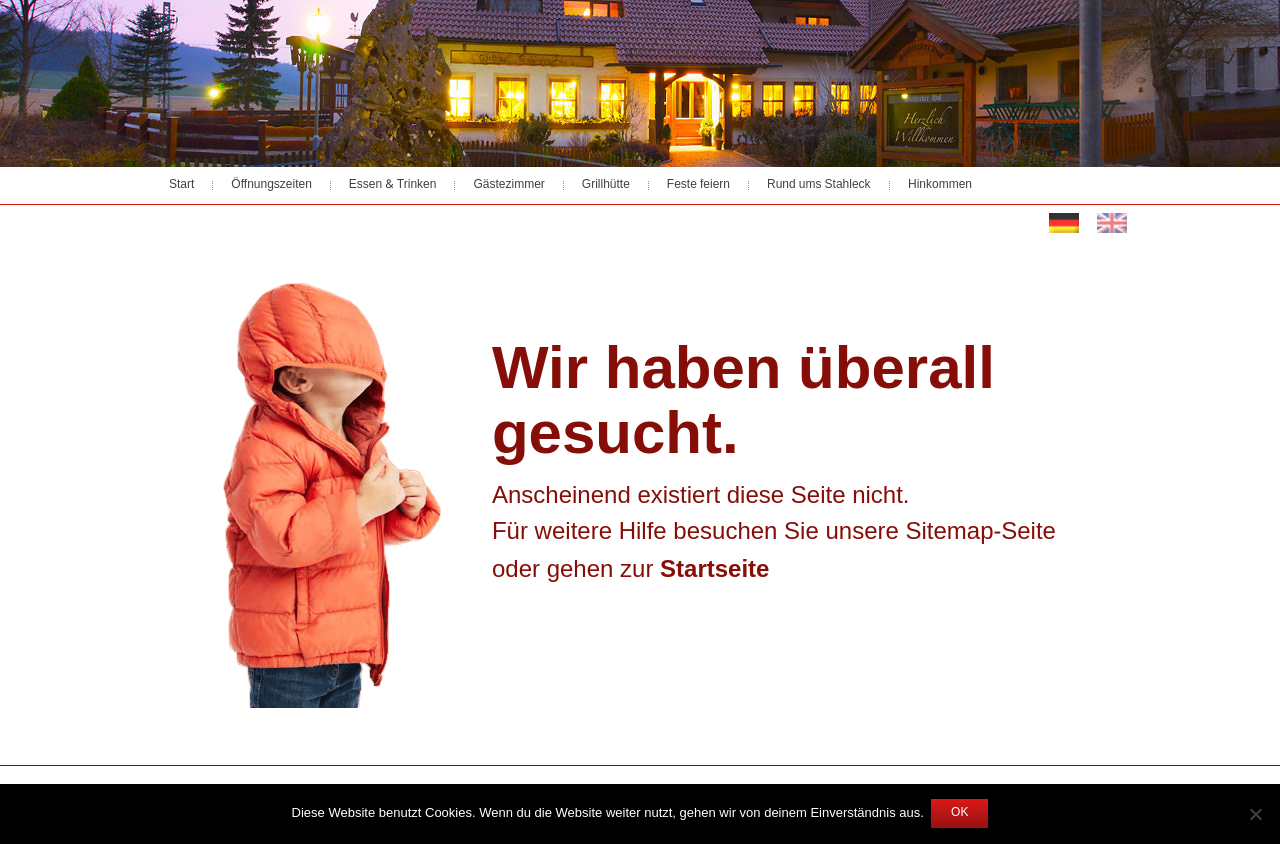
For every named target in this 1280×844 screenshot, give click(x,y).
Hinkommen (940, 185)
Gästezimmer (508, 185)
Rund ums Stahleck (819, 185)
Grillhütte (606, 185)
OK (959, 813)
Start (181, 185)
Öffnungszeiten (271, 185)
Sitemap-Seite (981, 532)
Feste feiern (698, 185)
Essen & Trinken (393, 185)
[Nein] (1255, 814)
